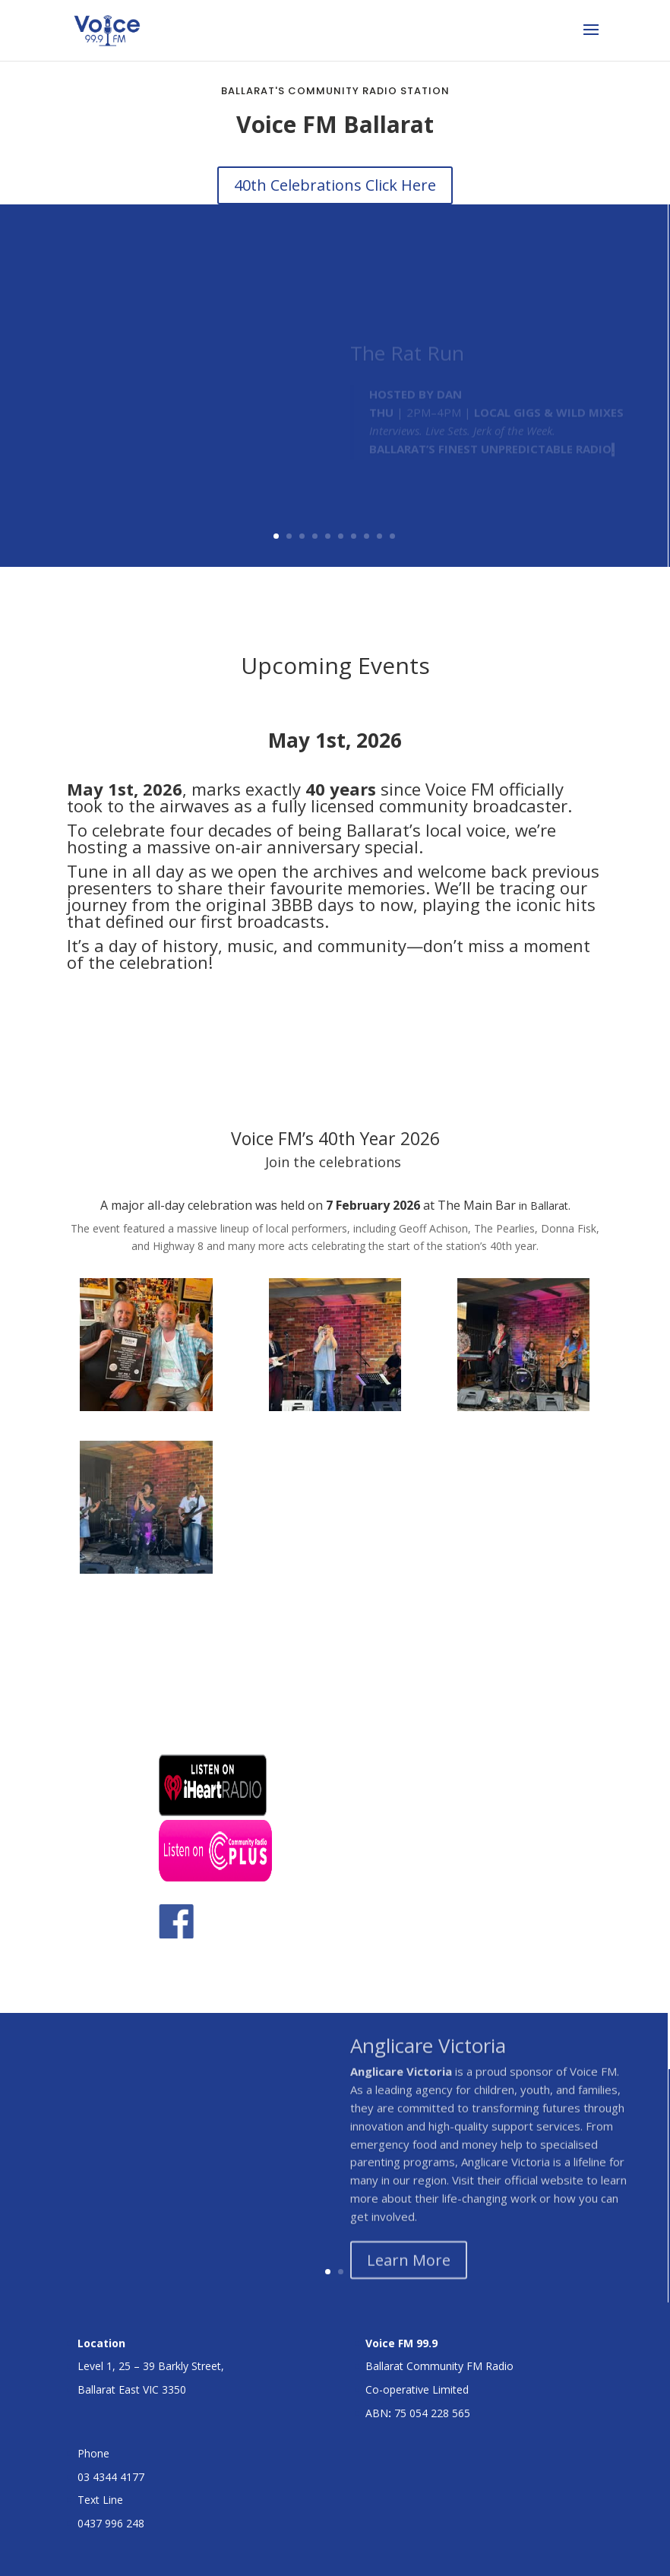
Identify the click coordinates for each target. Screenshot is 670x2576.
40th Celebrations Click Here (335, 185)
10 (392, 536)
